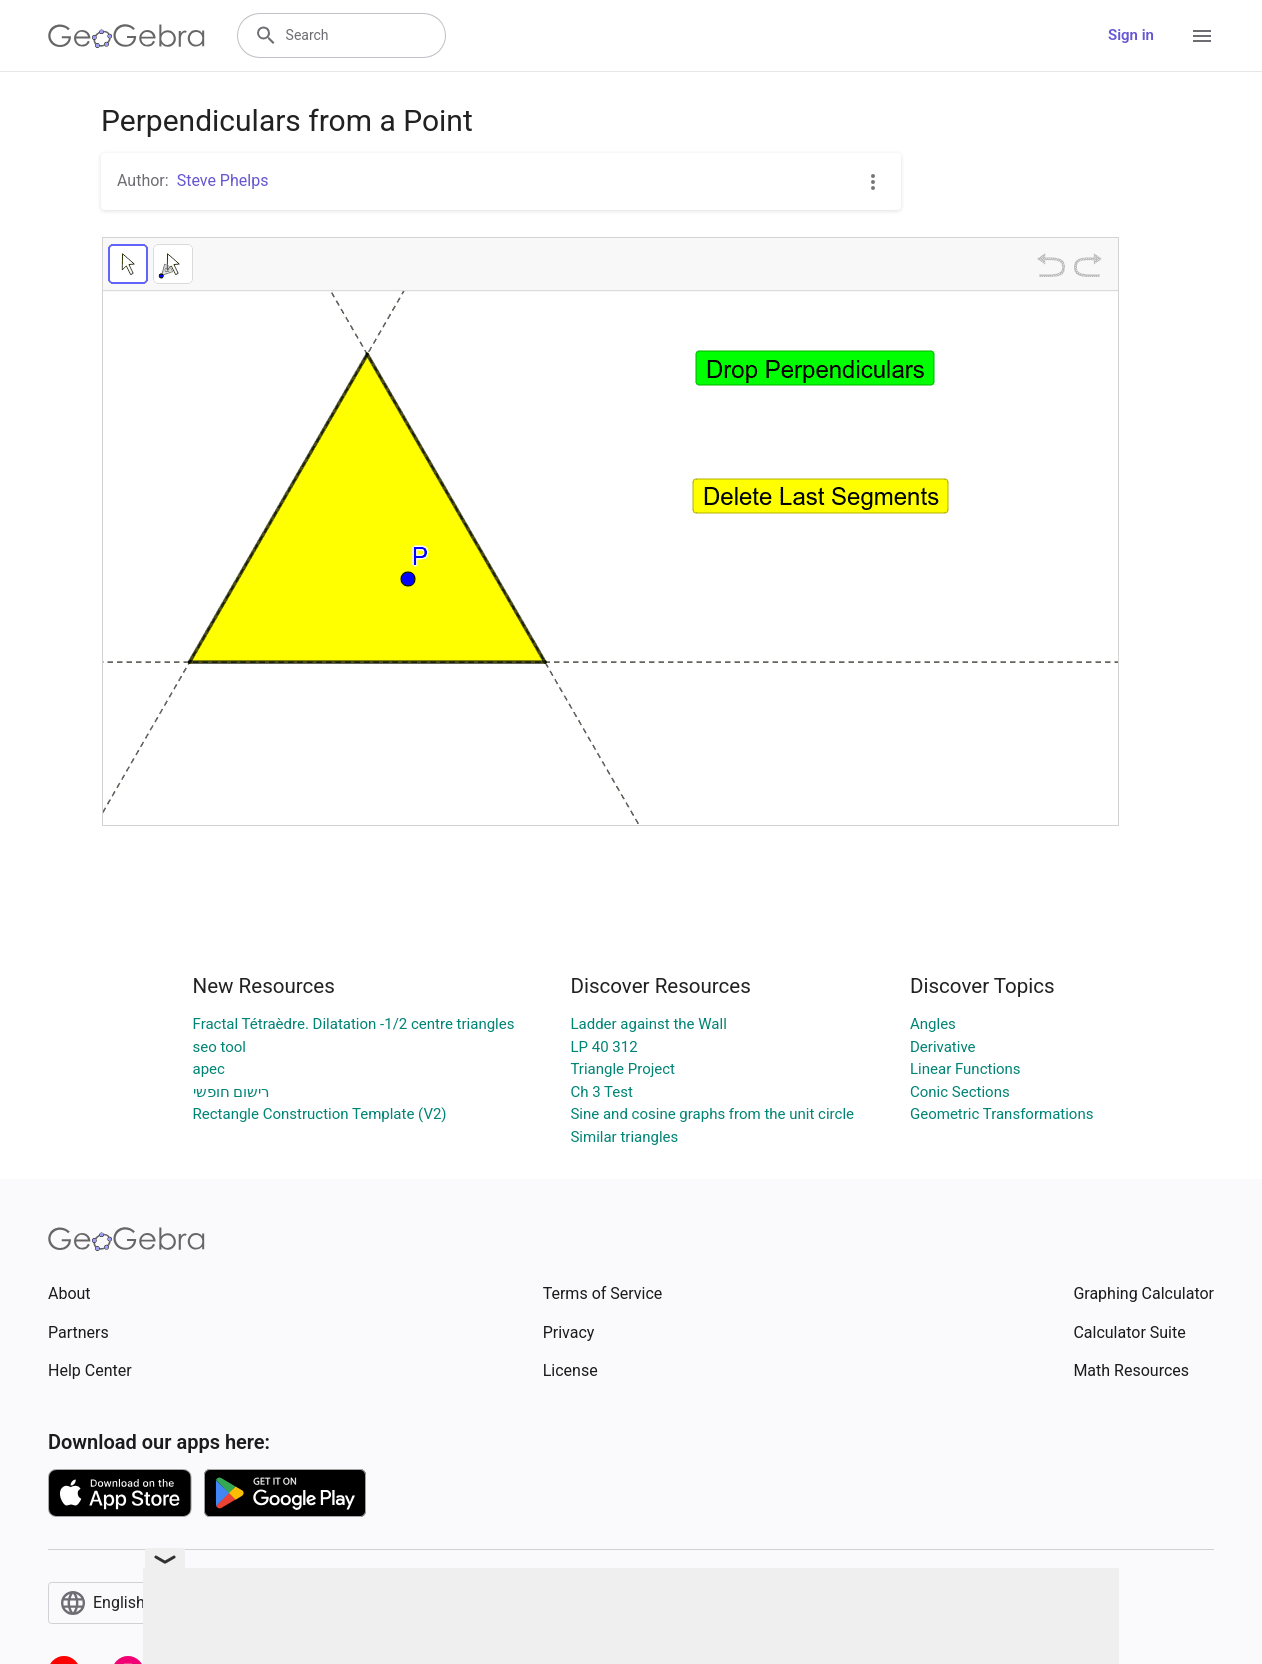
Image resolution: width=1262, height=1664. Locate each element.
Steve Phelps (223, 180)
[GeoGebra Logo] (126, 36)
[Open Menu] (1202, 36)
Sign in (1131, 35)
